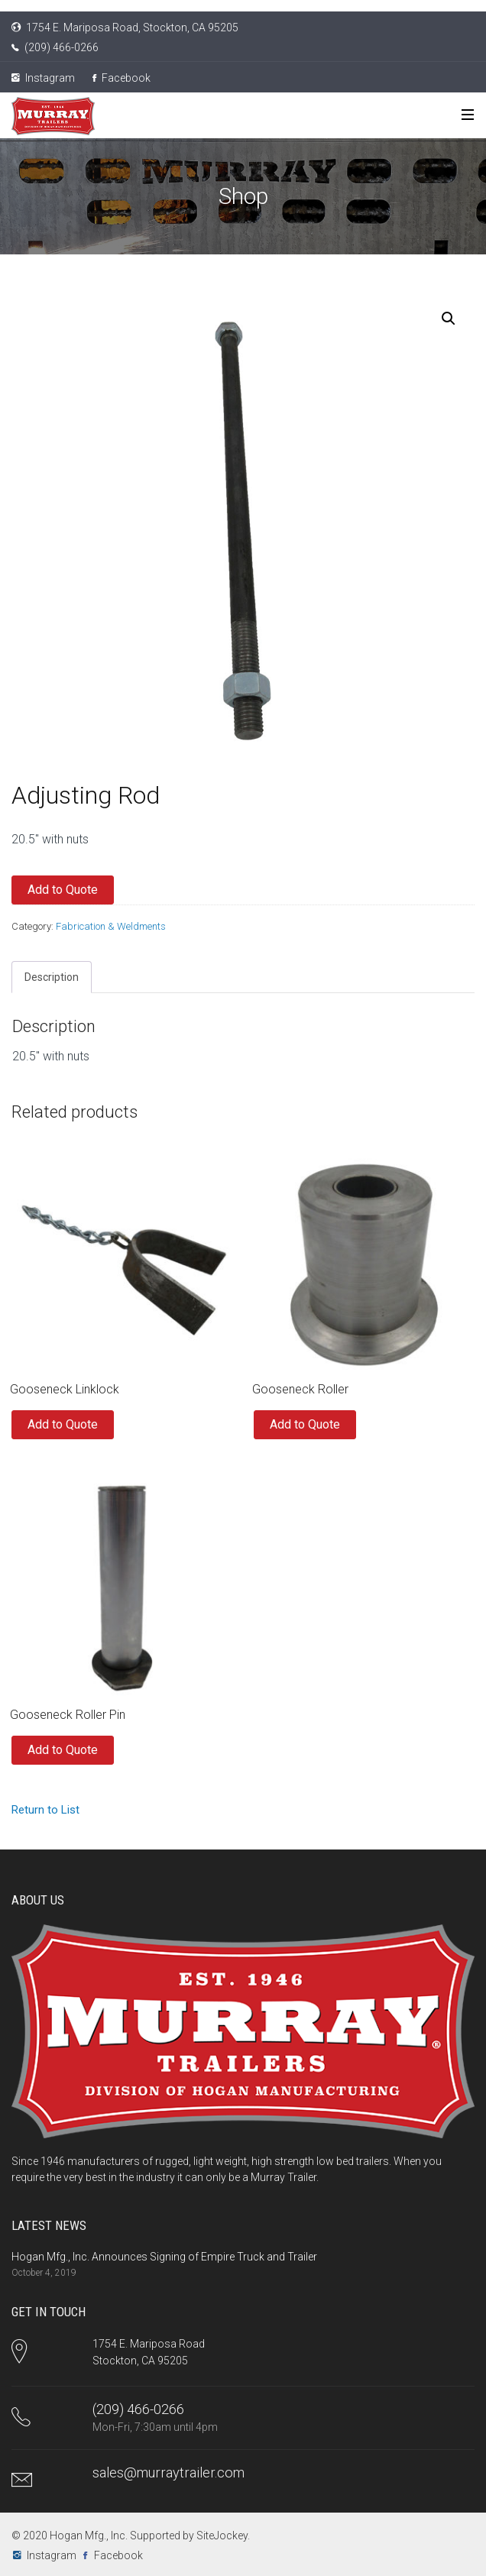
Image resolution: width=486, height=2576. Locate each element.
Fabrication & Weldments (111, 926)
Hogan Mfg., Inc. (89, 2535)
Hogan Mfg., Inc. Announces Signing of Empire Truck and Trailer (164, 2257)
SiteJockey (222, 2535)
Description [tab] (51, 977)
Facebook (121, 78)
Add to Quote (63, 889)
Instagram (43, 78)
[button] (448, 318)
